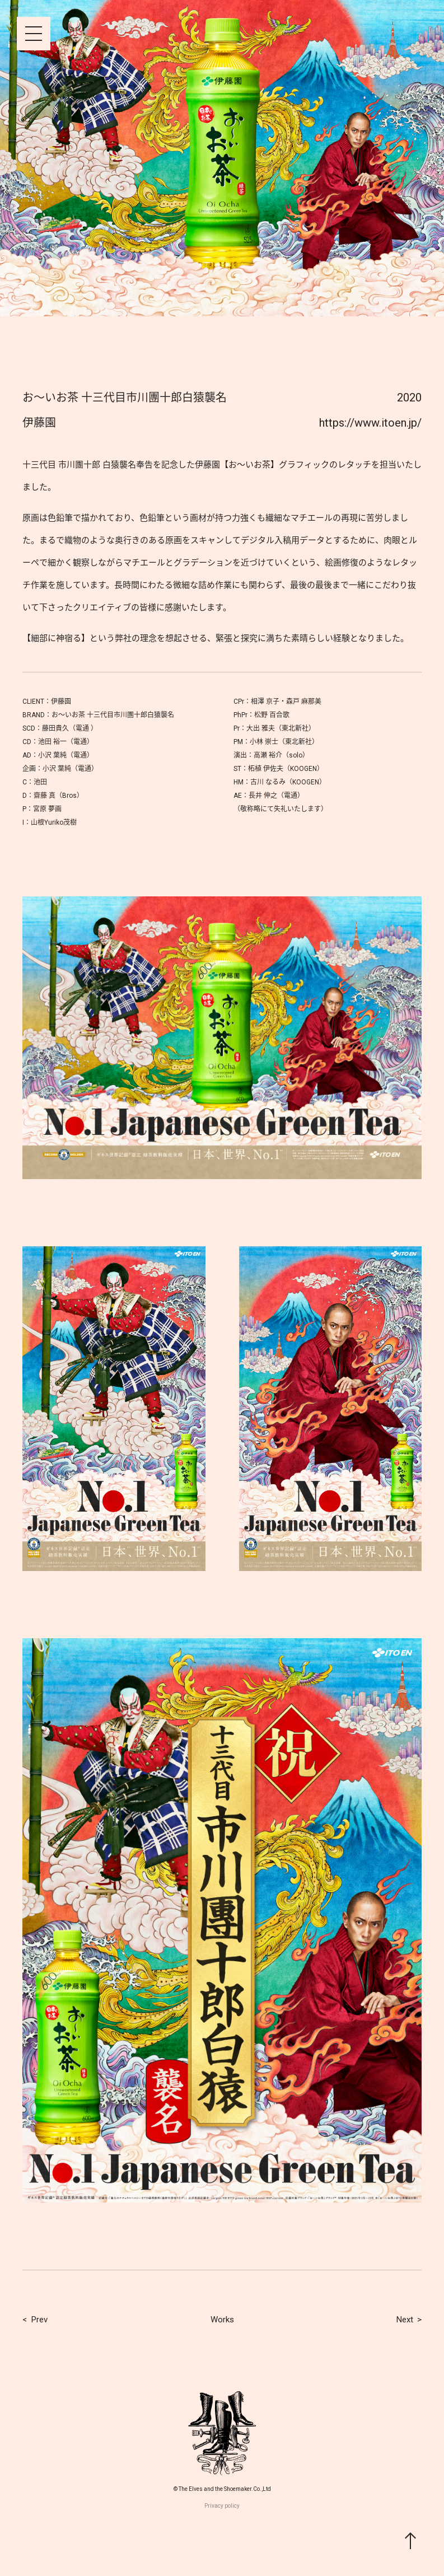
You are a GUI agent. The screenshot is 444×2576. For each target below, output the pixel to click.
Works (222, 2320)
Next (404, 2320)
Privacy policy (222, 2506)
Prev (39, 2320)
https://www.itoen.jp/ (370, 422)
